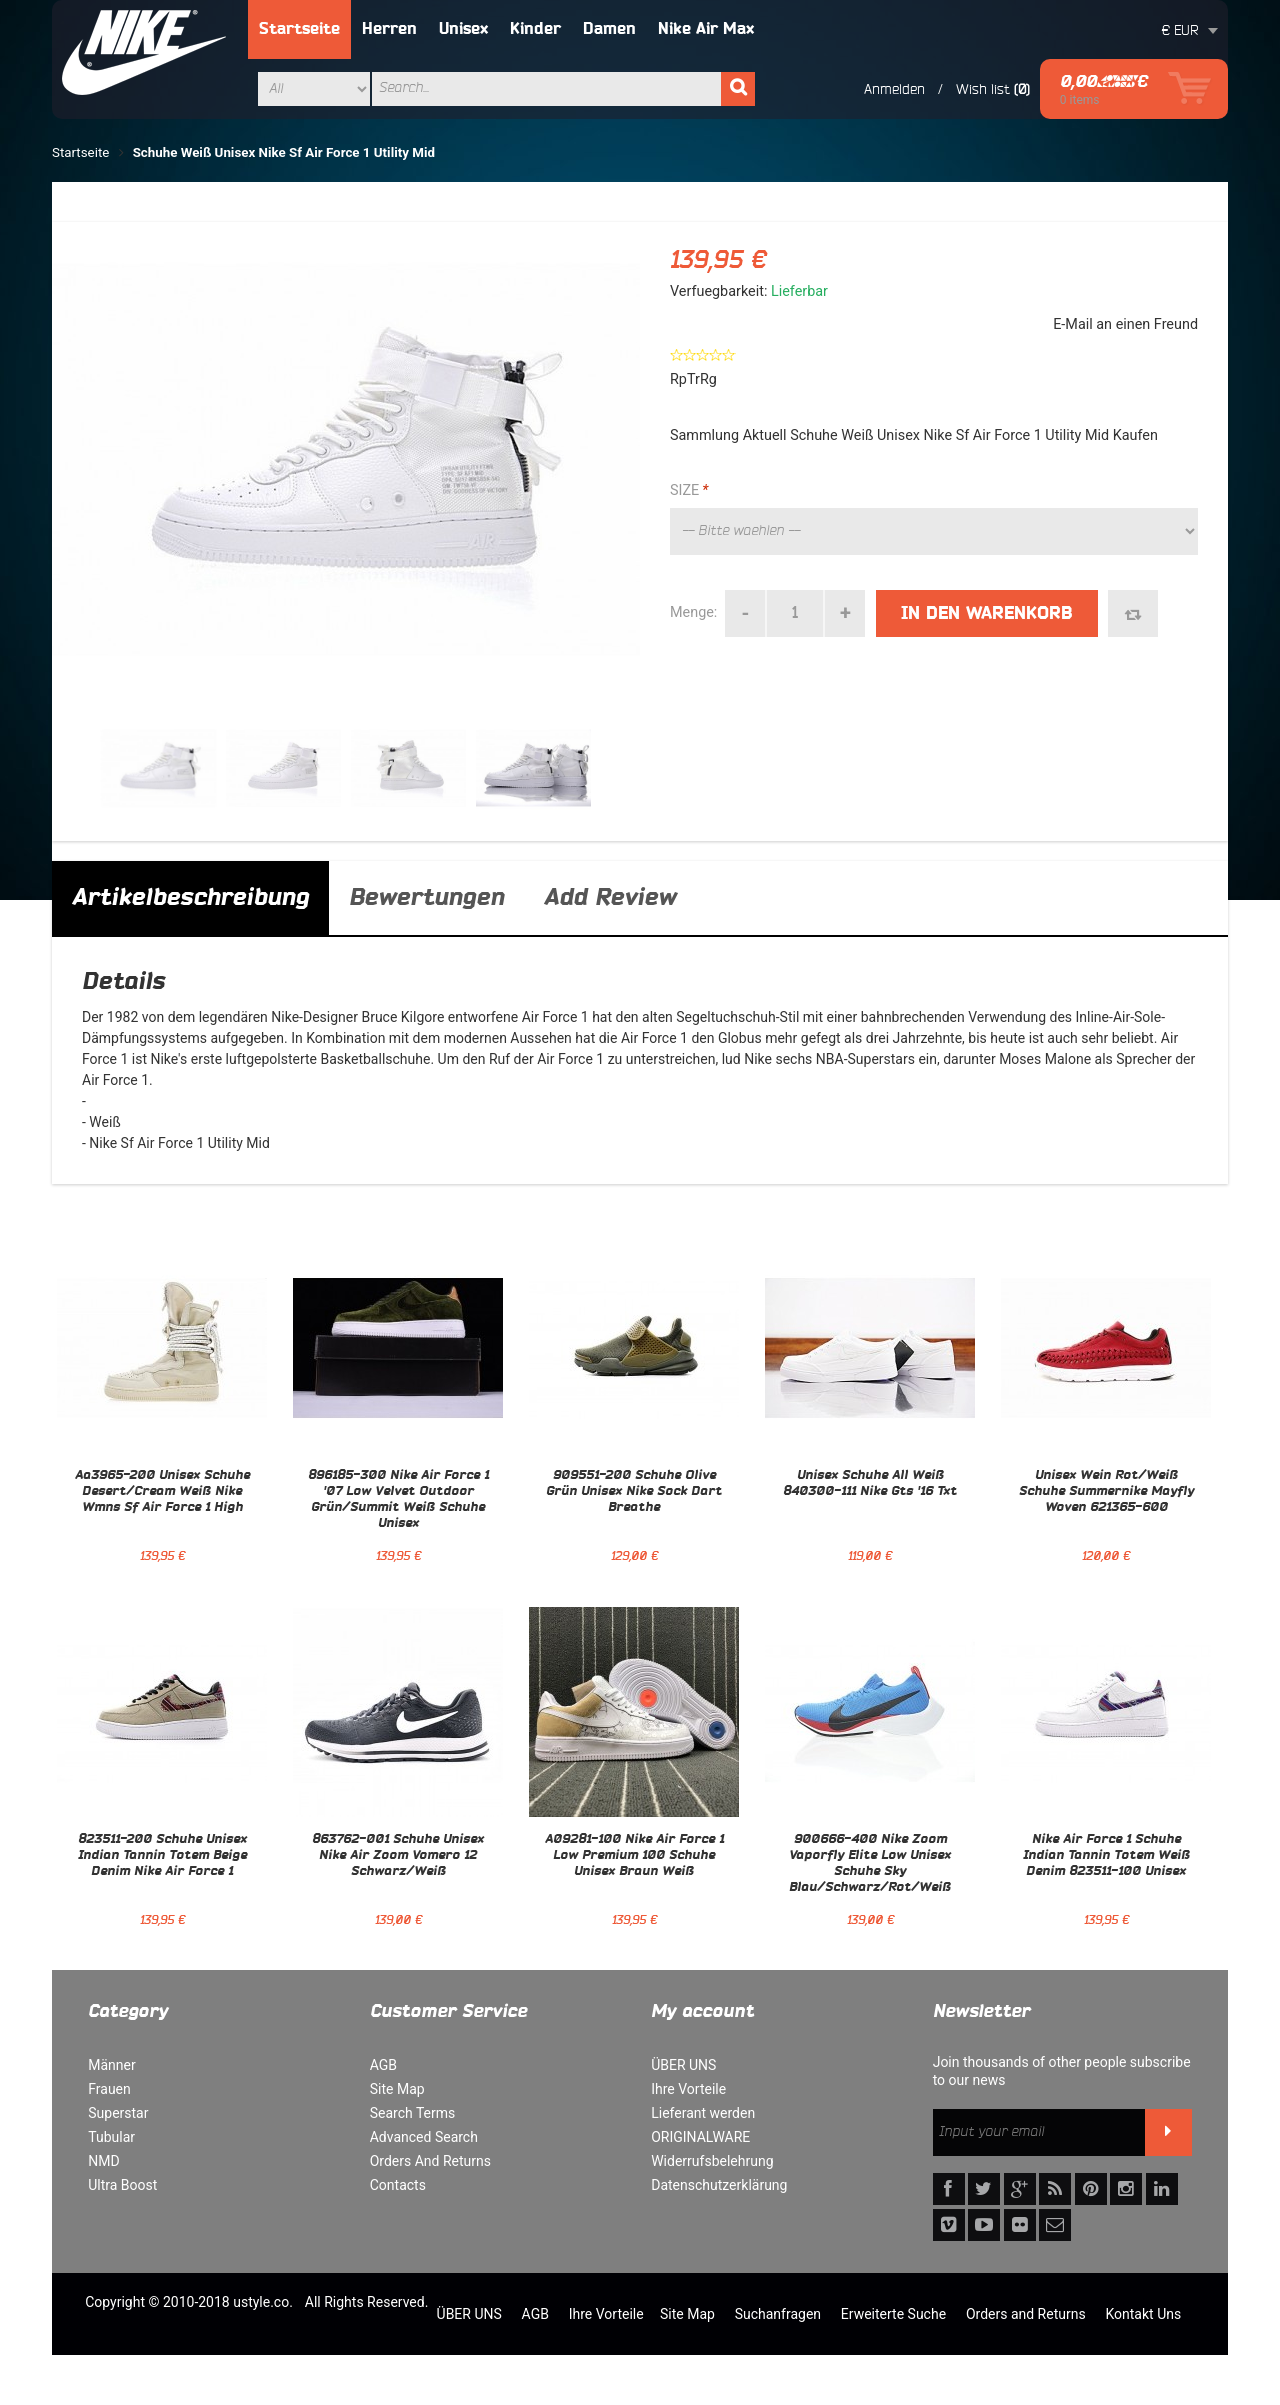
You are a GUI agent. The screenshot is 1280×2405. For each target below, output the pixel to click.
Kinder (535, 29)
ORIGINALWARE (700, 2137)
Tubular (111, 2137)
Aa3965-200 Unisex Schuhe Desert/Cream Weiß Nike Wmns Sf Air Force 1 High (162, 1492)
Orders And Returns (430, 2161)
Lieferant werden (703, 2113)
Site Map (397, 2089)
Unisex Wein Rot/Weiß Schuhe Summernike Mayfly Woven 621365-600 (1106, 1492)
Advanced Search (424, 2137)
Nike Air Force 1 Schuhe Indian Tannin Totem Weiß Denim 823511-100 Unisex (1106, 1856)
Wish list (983, 89)
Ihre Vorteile (688, 2089)
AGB (383, 2065)
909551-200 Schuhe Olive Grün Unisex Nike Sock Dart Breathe (634, 1492)
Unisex (463, 29)
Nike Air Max (706, 29)
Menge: (693, 612)
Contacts (398, 2185)
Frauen (109, 2089)
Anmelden (894, 89)
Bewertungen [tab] (426, 898)
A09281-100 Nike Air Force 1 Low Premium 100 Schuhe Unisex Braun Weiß (634, 1856)
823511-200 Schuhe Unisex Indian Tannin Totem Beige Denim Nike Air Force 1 (162, 1856)
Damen (609, 29)
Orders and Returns (1026, 2314)
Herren (389, 29)
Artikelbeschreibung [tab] (190, 898)
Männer (111, 2065)
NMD (103, 2161)
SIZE (689, 491)
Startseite (299, 29)
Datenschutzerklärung (719, 2185)
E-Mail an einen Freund (1125, 324)
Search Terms (413, 2113)
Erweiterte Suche (893, 2314)
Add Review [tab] (610, 898)
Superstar (118, 2113)
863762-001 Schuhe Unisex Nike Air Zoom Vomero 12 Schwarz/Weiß (398, 1856)
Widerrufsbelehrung (712, 2161)
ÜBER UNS (683, 2065)
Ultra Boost (122, 2185)
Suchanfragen (778, 2314)
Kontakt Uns (1143, 2314)
